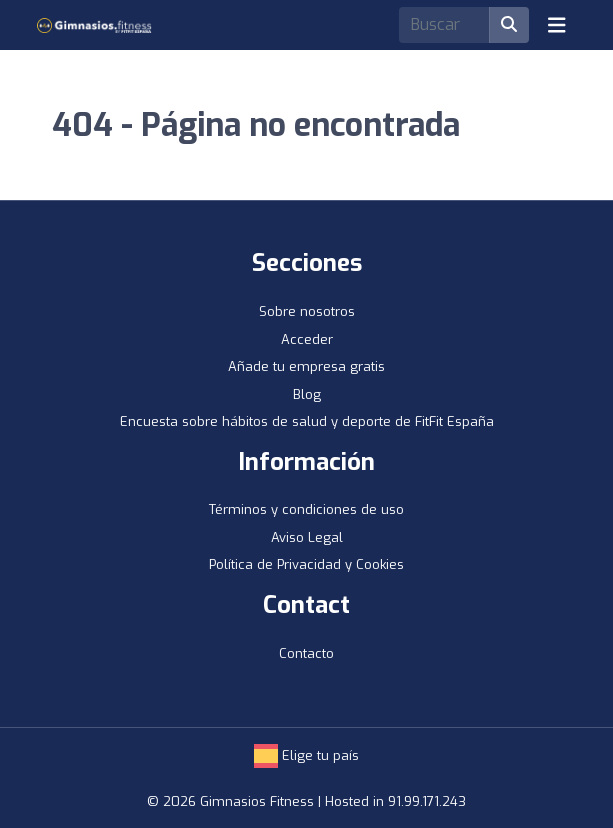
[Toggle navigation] (557, 25)
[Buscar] (509, 25)
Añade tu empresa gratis (306, 366)
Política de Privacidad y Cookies (306, 564)
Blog (307, 394)
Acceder (307, 339)
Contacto (306, 653)
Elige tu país (306, 755)
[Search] (444, 25)
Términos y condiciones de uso (306, 509)
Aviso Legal (307, 537)
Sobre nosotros (307, 311)
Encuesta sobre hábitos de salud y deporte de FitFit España (307, 421)
